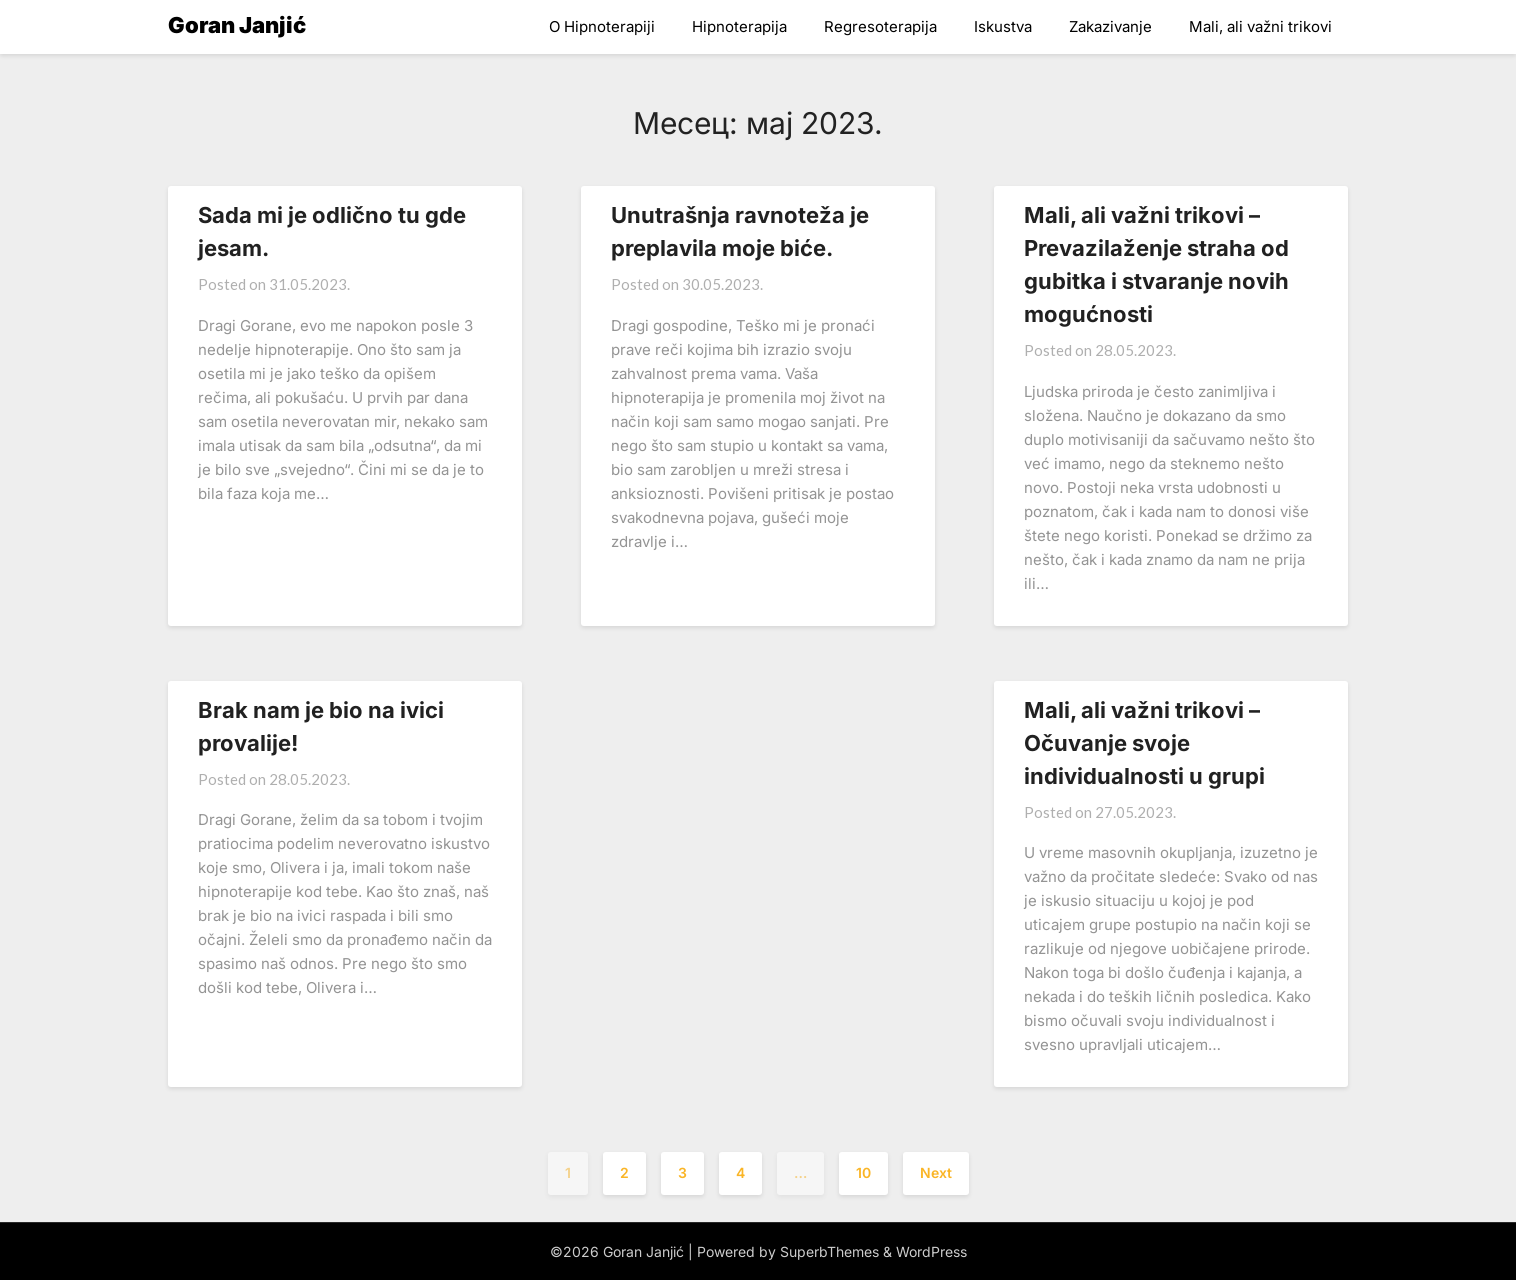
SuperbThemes (829, 1251)
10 (863, 1172)
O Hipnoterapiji (602, 26)
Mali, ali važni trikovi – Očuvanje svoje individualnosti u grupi (1144, 743)
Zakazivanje (1110, 26)
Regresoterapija (880, 26)
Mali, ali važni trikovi (1260, 26)
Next (936, 1172)
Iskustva (1003, 26)
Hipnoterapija (739, 26)
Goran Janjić (237, 25)
